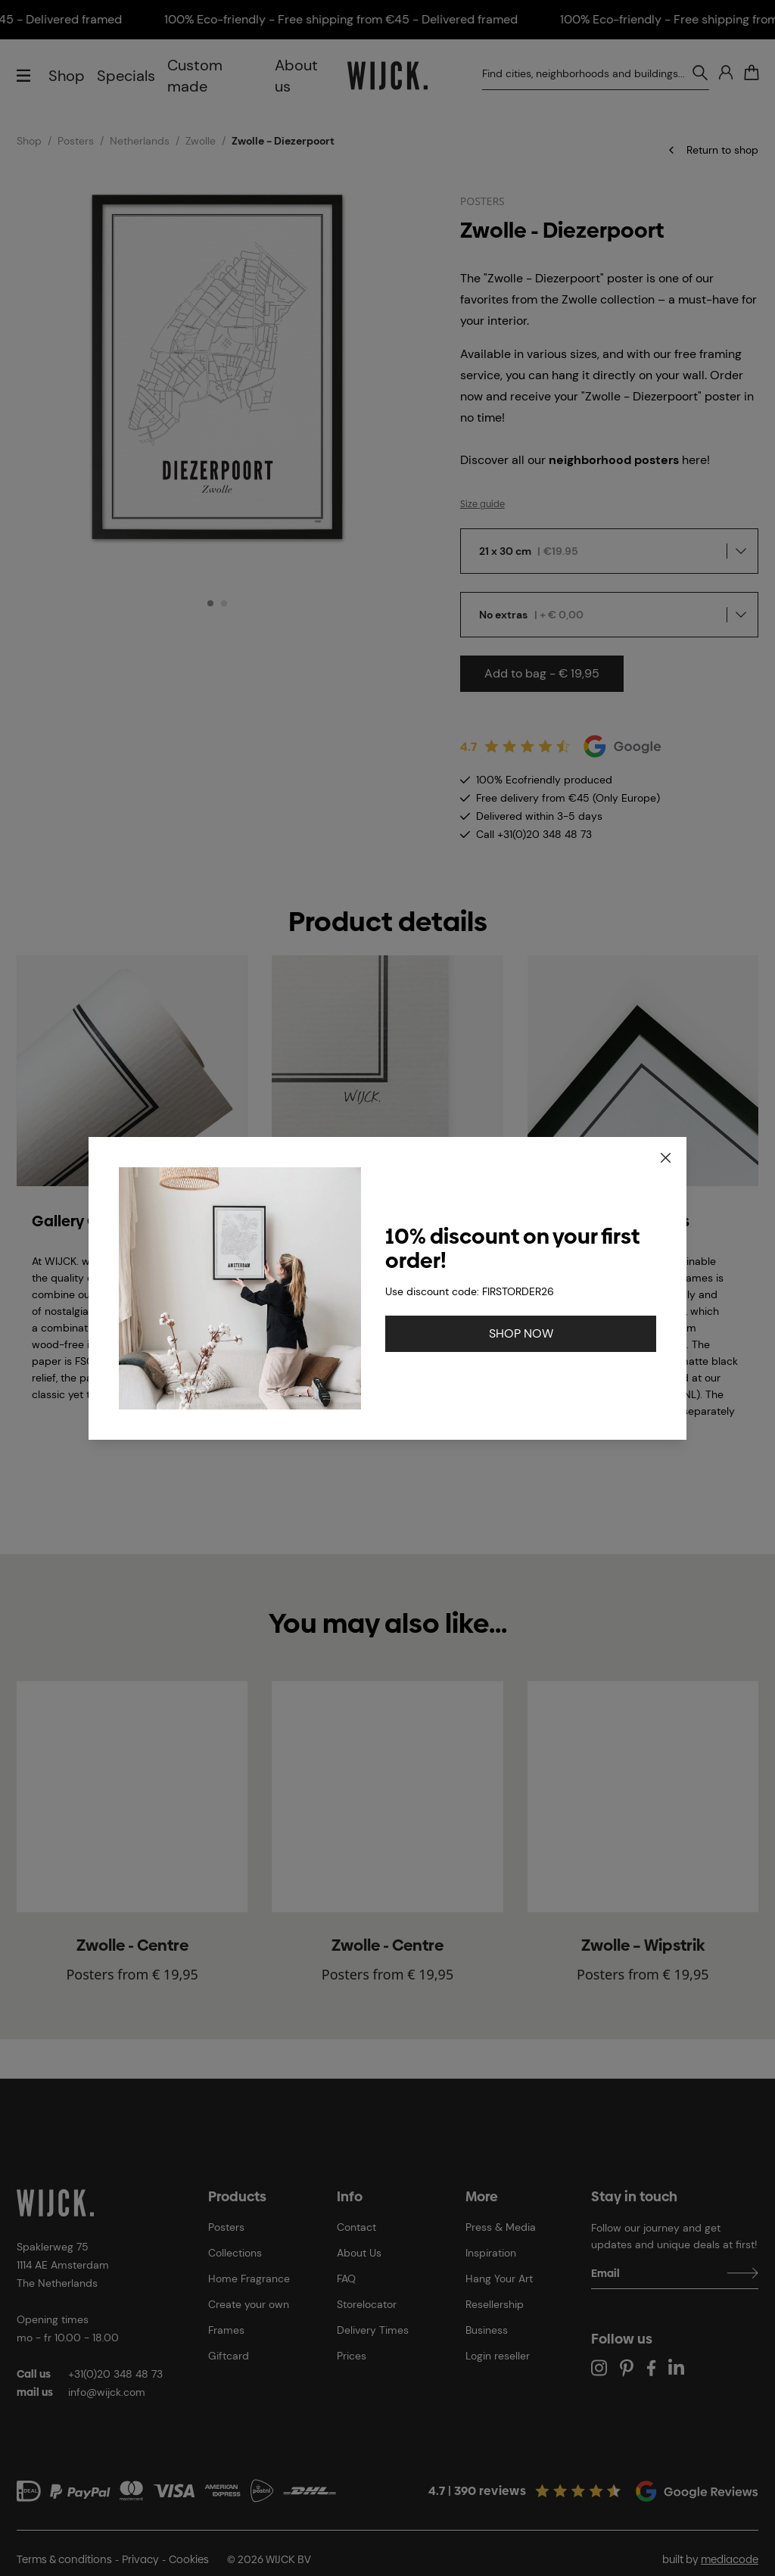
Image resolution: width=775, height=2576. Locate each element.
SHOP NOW (521, 1333)
